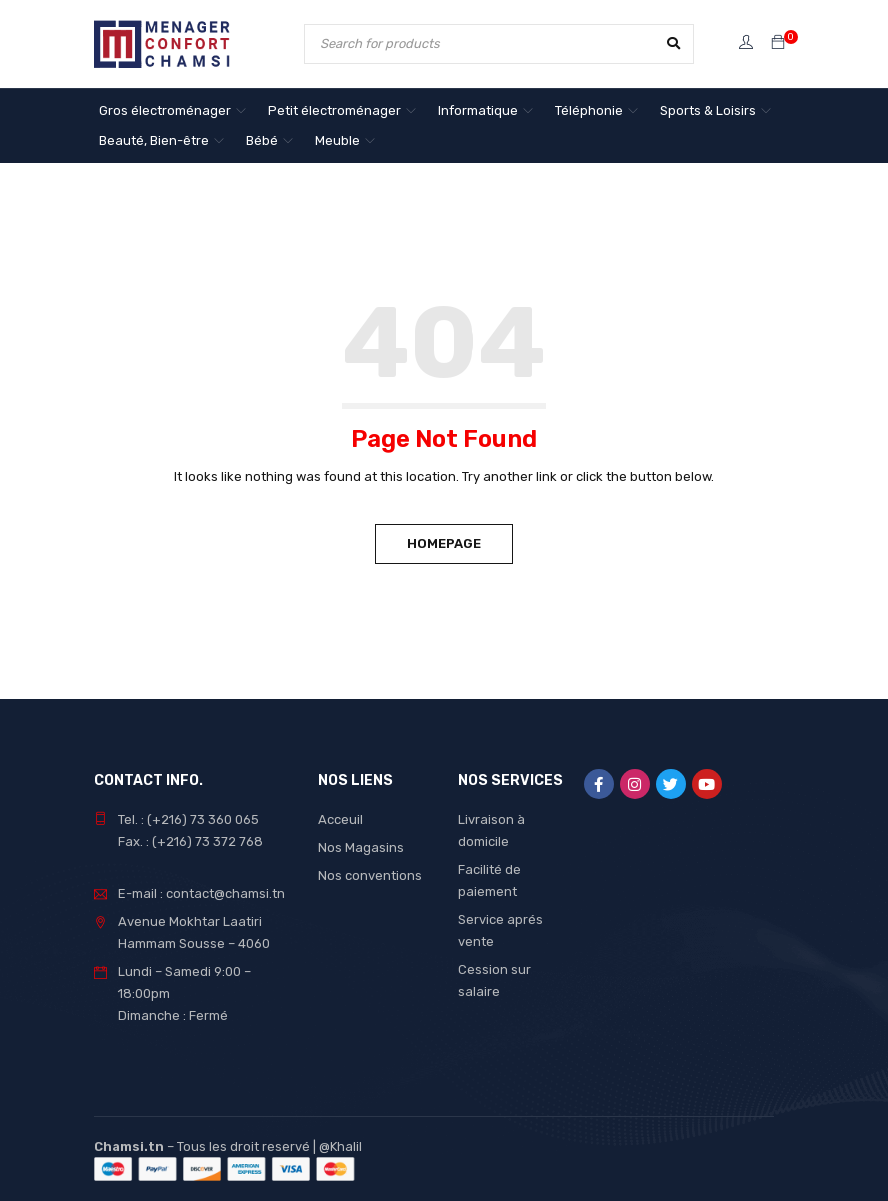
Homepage (444, 543)
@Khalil (340, 1146)
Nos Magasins (361, 847)
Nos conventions (370, 875)
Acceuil (340, 819)
